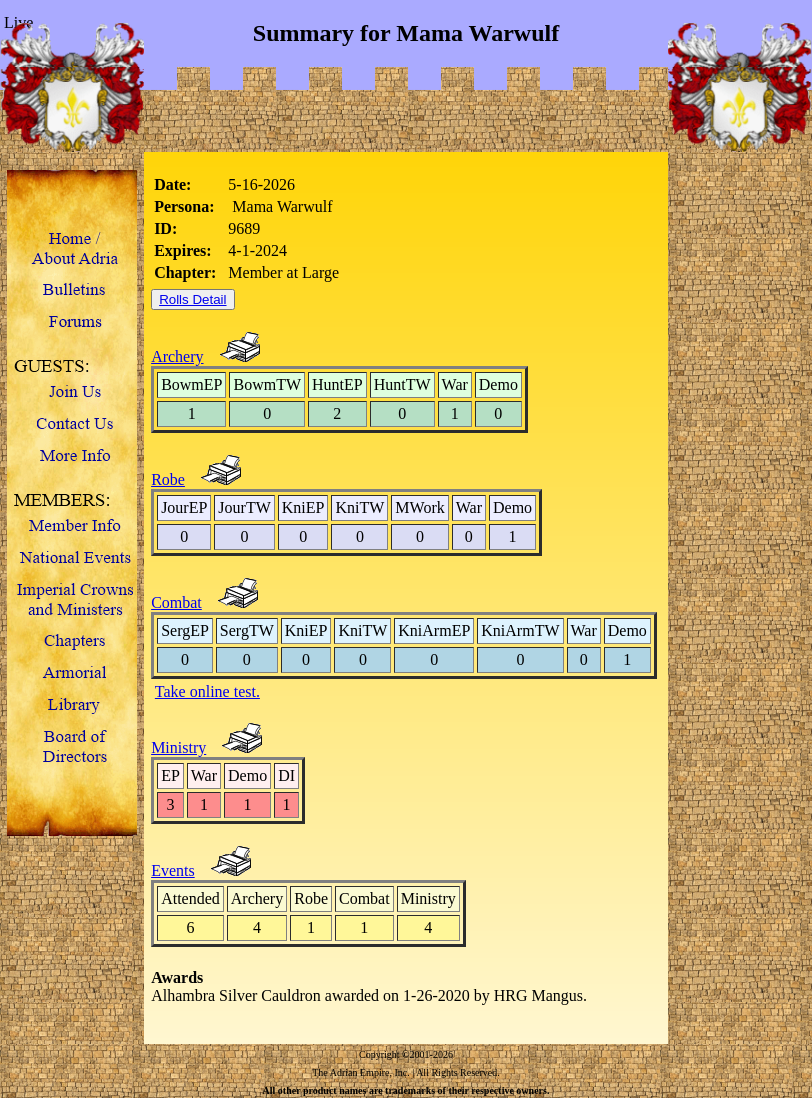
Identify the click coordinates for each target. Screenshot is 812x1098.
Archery (177, 356)
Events (173, 870)
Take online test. (207, 691)
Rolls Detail (192, 299)
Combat (176, 602)
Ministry (178, 747)
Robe (168, 479)
